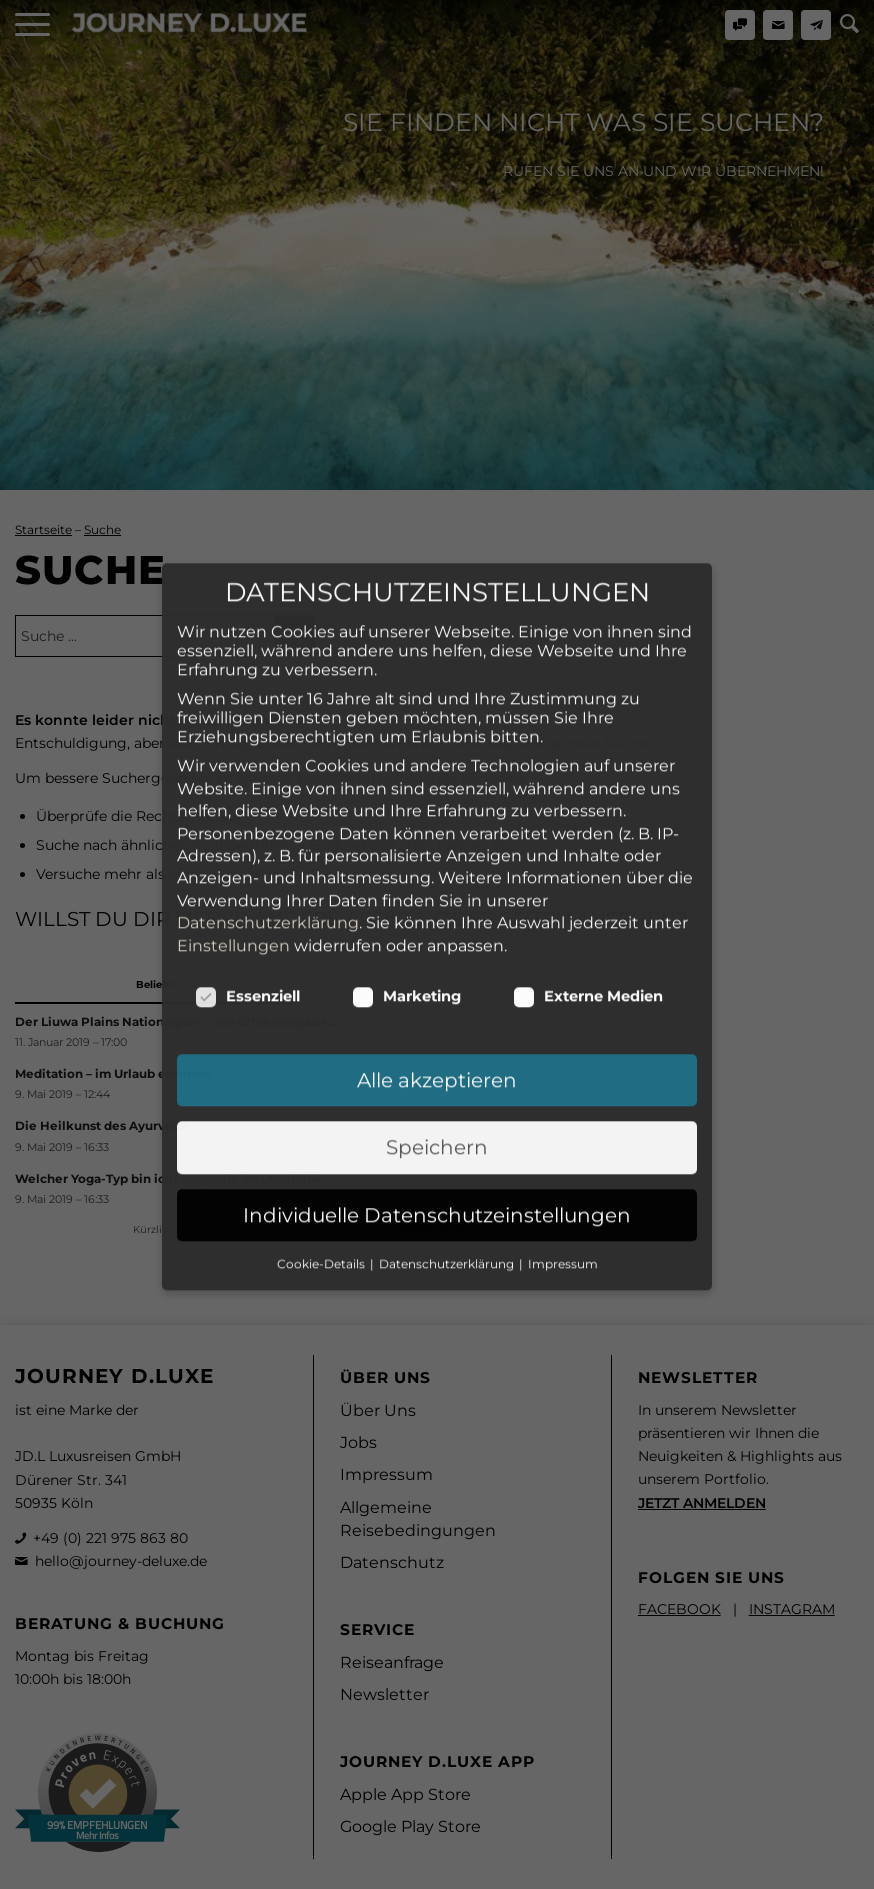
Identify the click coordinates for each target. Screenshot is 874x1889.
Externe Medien (588, 831)
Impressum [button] (563, 1098)
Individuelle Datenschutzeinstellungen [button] (437, 1049)
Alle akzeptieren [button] (437, 915)
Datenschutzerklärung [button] (448, 1098)
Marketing (406, 831)
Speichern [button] (437, 982)
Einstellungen (233, 779)
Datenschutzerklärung (268, 757)
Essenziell (247, 831)
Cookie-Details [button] (322, 1098)
